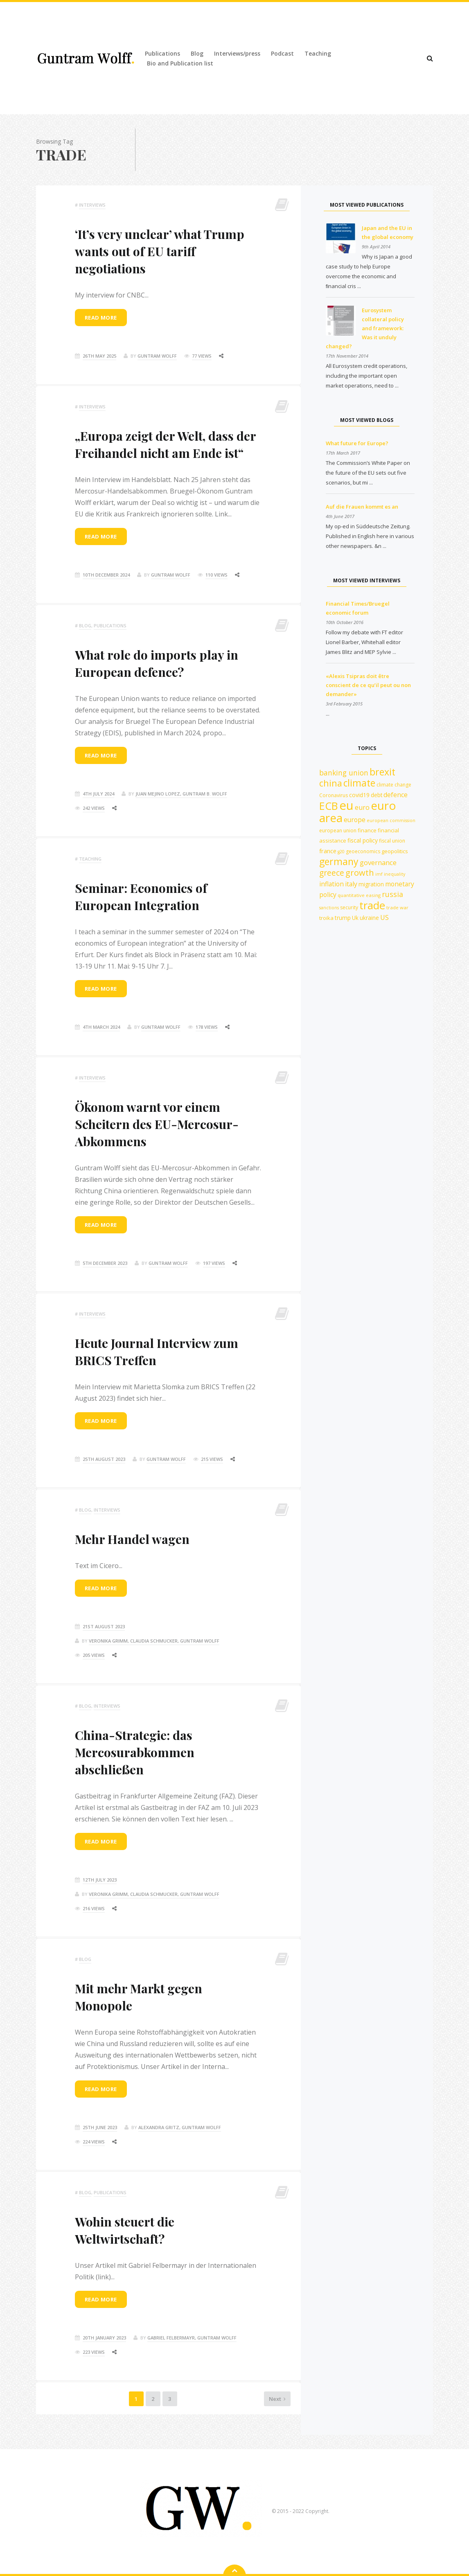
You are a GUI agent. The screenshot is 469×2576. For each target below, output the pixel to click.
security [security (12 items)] (349, 907)
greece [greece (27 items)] (331, 872)
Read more (101, 317)
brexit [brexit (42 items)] (382, 771)
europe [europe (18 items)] (354, 819)
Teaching (317, 53)
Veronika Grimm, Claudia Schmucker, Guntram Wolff (154, 1641)
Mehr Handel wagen (132, 1539)
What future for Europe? (357, 443)
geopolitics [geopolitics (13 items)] (394, 851)
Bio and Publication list (180, 63)
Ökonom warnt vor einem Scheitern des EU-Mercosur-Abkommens (157, 1124)
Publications (162, 53)
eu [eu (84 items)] (346, 805)
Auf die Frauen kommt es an (362, 506)
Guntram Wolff (157, 356)
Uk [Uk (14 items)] (355, 918)
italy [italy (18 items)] (351, 883)
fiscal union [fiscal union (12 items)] (392, 840)
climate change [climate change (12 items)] (394, 784)
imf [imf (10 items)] (379, 874)
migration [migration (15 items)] (371, 884)
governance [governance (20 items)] (378, 862)
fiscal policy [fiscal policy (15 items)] (362, 840)
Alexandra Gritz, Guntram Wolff (179, 2127)
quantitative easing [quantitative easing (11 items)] (359, 895)
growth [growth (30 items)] (359, 872)
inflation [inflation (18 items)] (331, 883)
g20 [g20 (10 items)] (341, 851)
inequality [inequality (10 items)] (394, 874)
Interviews (92, 205)
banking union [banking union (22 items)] (343, 773)
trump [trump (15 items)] (343, 918)
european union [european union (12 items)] (337, 830)
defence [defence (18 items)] (395, 794)
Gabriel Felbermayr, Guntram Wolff (192, 2338)
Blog (197, 53)
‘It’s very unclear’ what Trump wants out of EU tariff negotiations (159, 251)
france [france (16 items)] (327, 851)
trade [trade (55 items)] (372, 905)
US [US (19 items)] (384, 917)
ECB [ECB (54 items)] (328, 806)
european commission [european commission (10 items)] (391, 820)
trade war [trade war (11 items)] (397, 907)
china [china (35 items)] (330, 783)
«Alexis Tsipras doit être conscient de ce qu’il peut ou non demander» (368, 685)
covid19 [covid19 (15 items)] (359, 795)
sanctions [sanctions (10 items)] (329, 908)
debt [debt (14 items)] (376, 795)
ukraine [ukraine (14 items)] (369, 918)
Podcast (282, 53)
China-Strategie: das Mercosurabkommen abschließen (134, 1752)
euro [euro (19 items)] (362, 807)
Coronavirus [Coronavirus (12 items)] (333, 795)
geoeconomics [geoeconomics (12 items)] (363, 851)
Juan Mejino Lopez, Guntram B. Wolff (181, 794)
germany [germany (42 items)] (339, 861)
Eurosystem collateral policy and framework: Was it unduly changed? (365, 328)
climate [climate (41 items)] (359, 783)
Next (244, 2409)
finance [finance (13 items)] (367, 830)
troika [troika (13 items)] (326, 918)
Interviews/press (237, 53)
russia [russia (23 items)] (392, 894)
